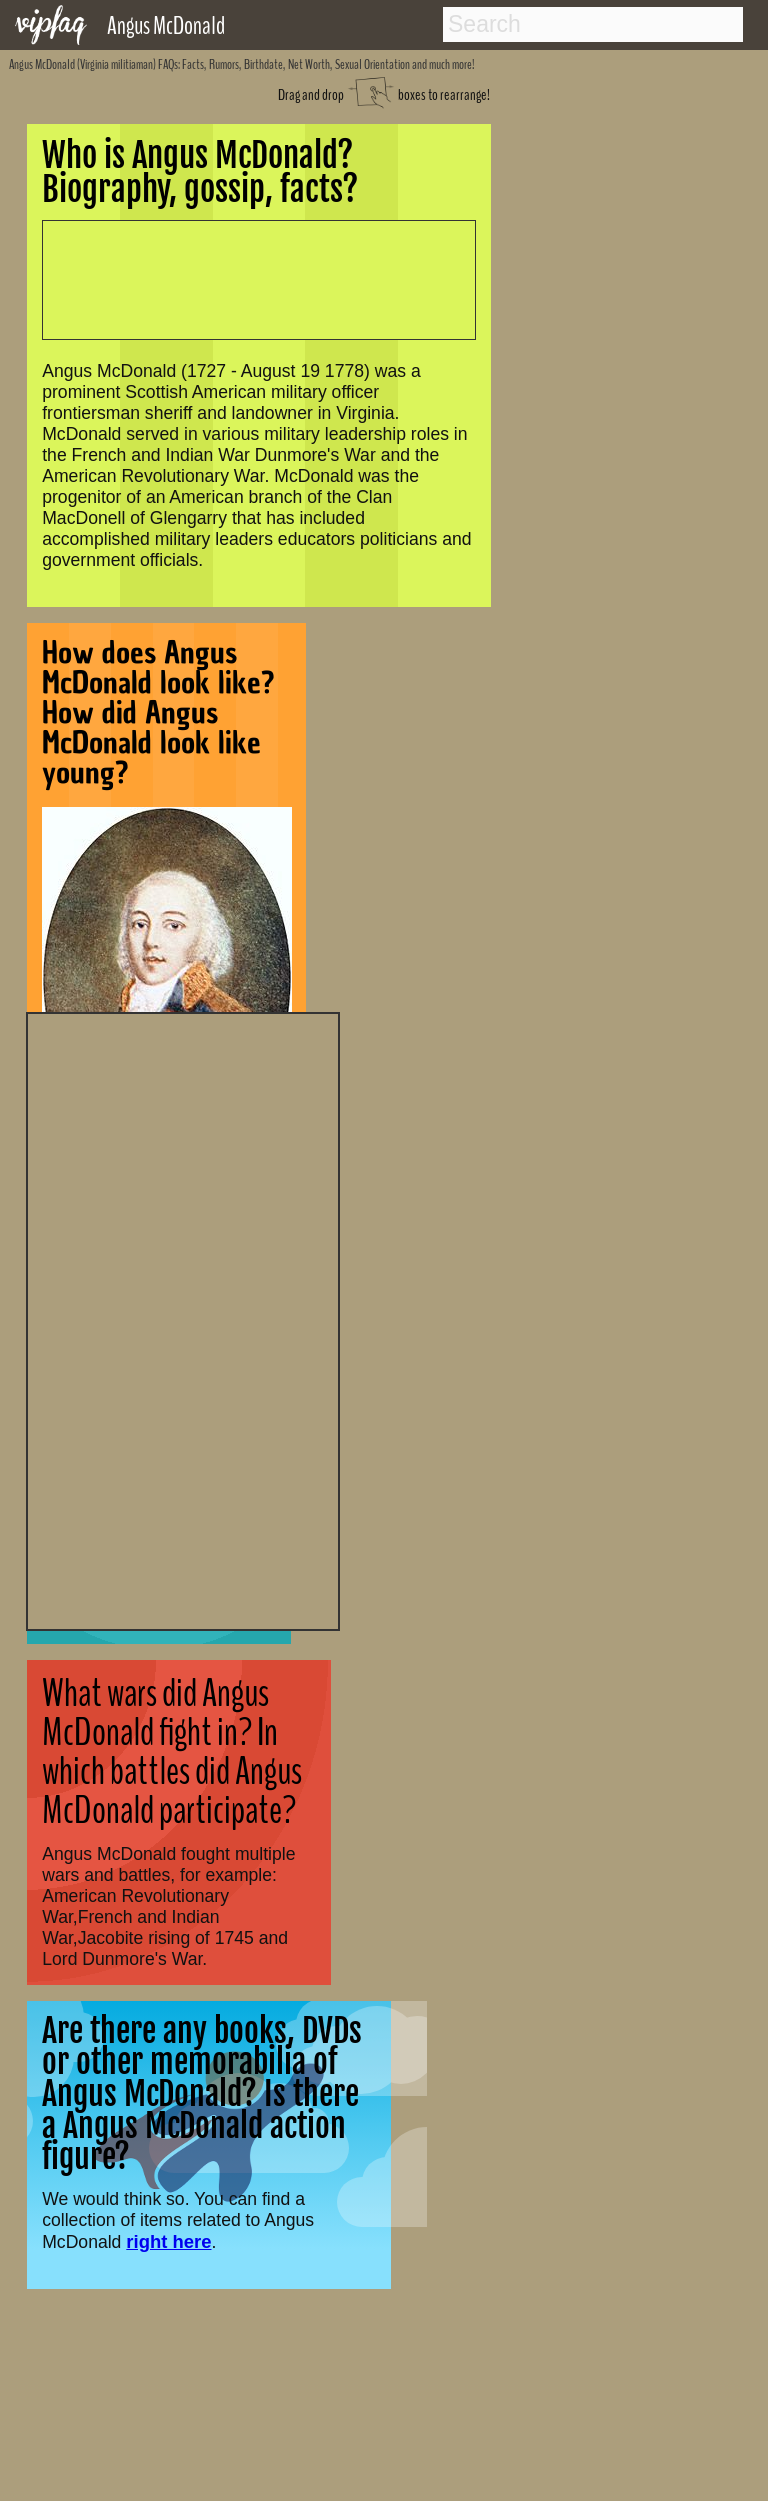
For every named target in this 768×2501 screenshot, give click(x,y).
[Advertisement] (183, 1319)
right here (168, 2241)
